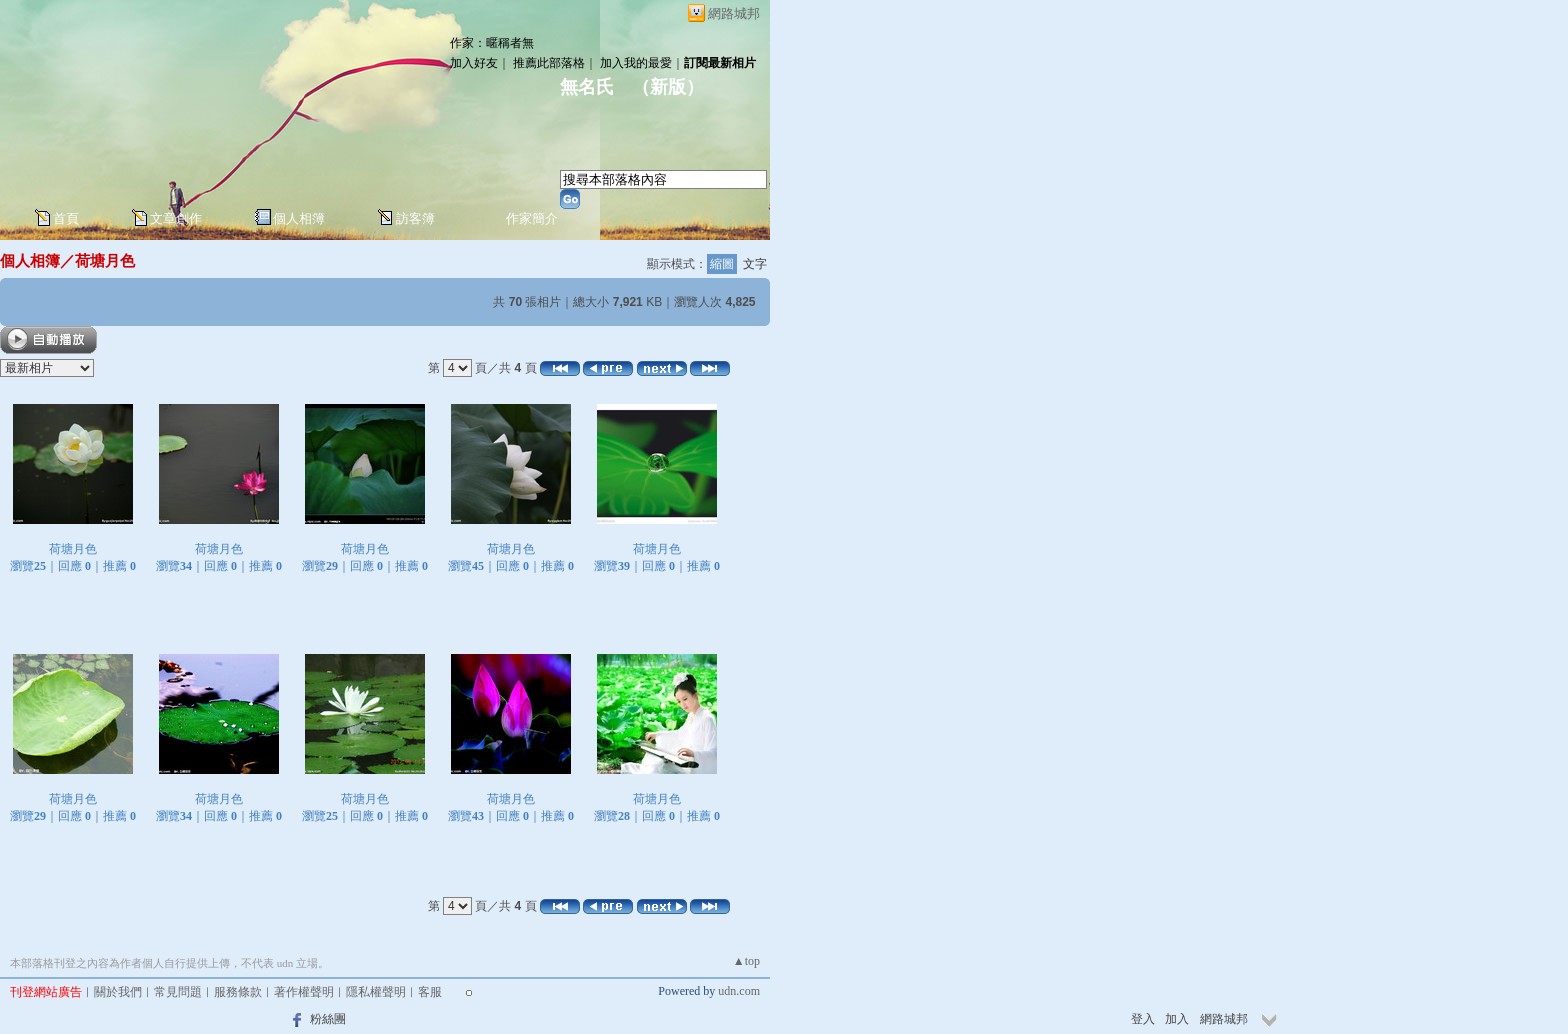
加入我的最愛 (636, 63)
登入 (1143, 1019)
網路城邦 (734, 13)
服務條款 (238, 992)
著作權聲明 (304, 992)
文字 (755, 264)
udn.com (739, 991)
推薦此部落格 (549, 63)
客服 (430, 992)
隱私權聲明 (376, 992)
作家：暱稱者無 (492, 43)
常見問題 (178, 992)
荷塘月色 (105, 260)
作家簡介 (532, 218)
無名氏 (587, 87)
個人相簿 (299, 218)
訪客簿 (415, 218)
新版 (668, 87)
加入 (1177, 1019)
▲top (746, 961)
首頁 (66, 218)
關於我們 (118, 992)
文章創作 (176, 218)
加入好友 (474, 63)
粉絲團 (328, 1019)
